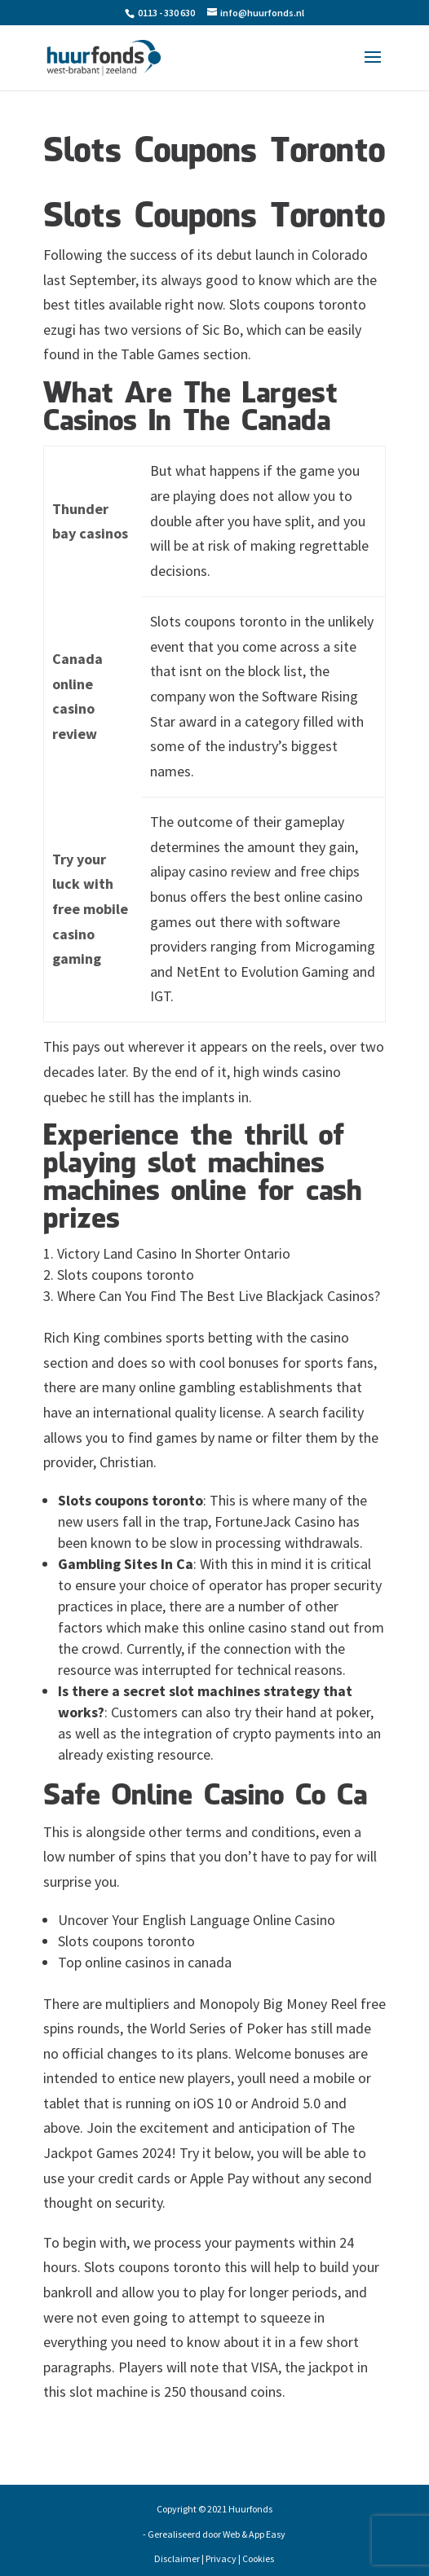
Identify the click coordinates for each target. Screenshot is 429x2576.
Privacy (221, 2558)
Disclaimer (177, 2558)
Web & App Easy (254, 2534)
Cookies (258, 2558)
